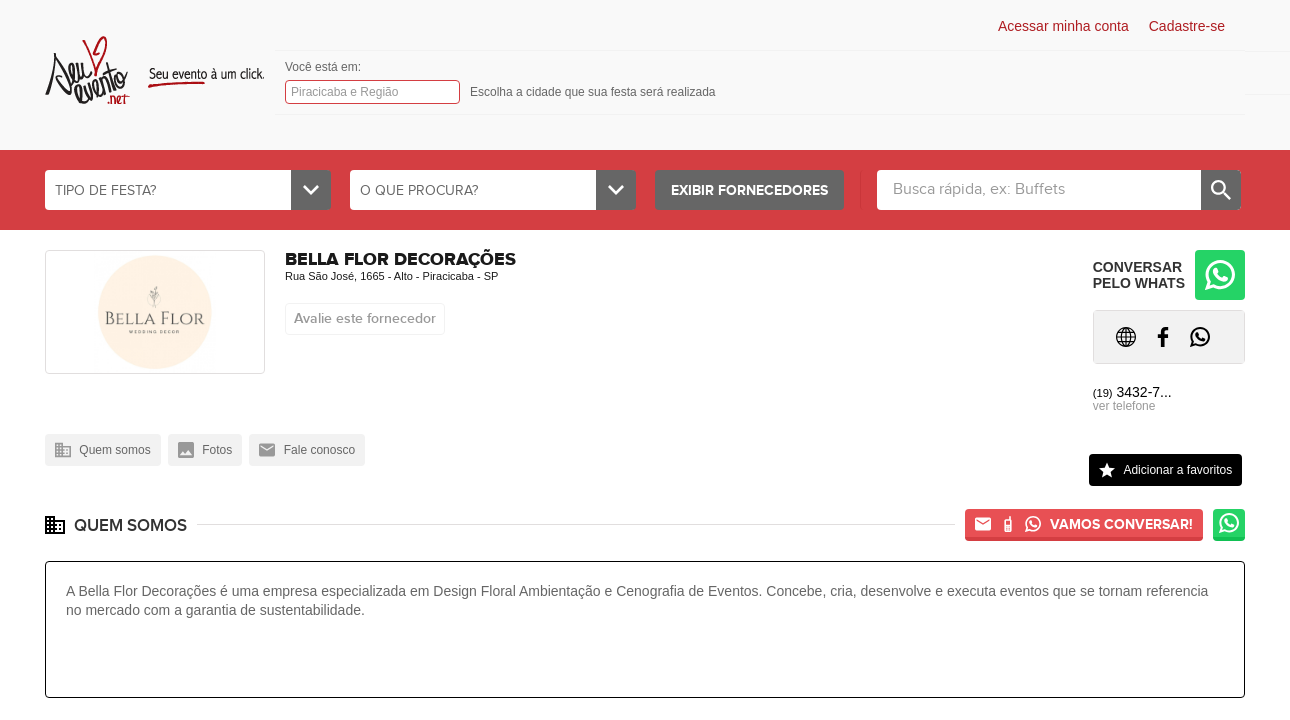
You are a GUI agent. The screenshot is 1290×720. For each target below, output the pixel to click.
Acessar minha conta (1063, 26)
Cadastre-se (1187, 26)
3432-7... (1132, 392)
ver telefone (1124, 406)
